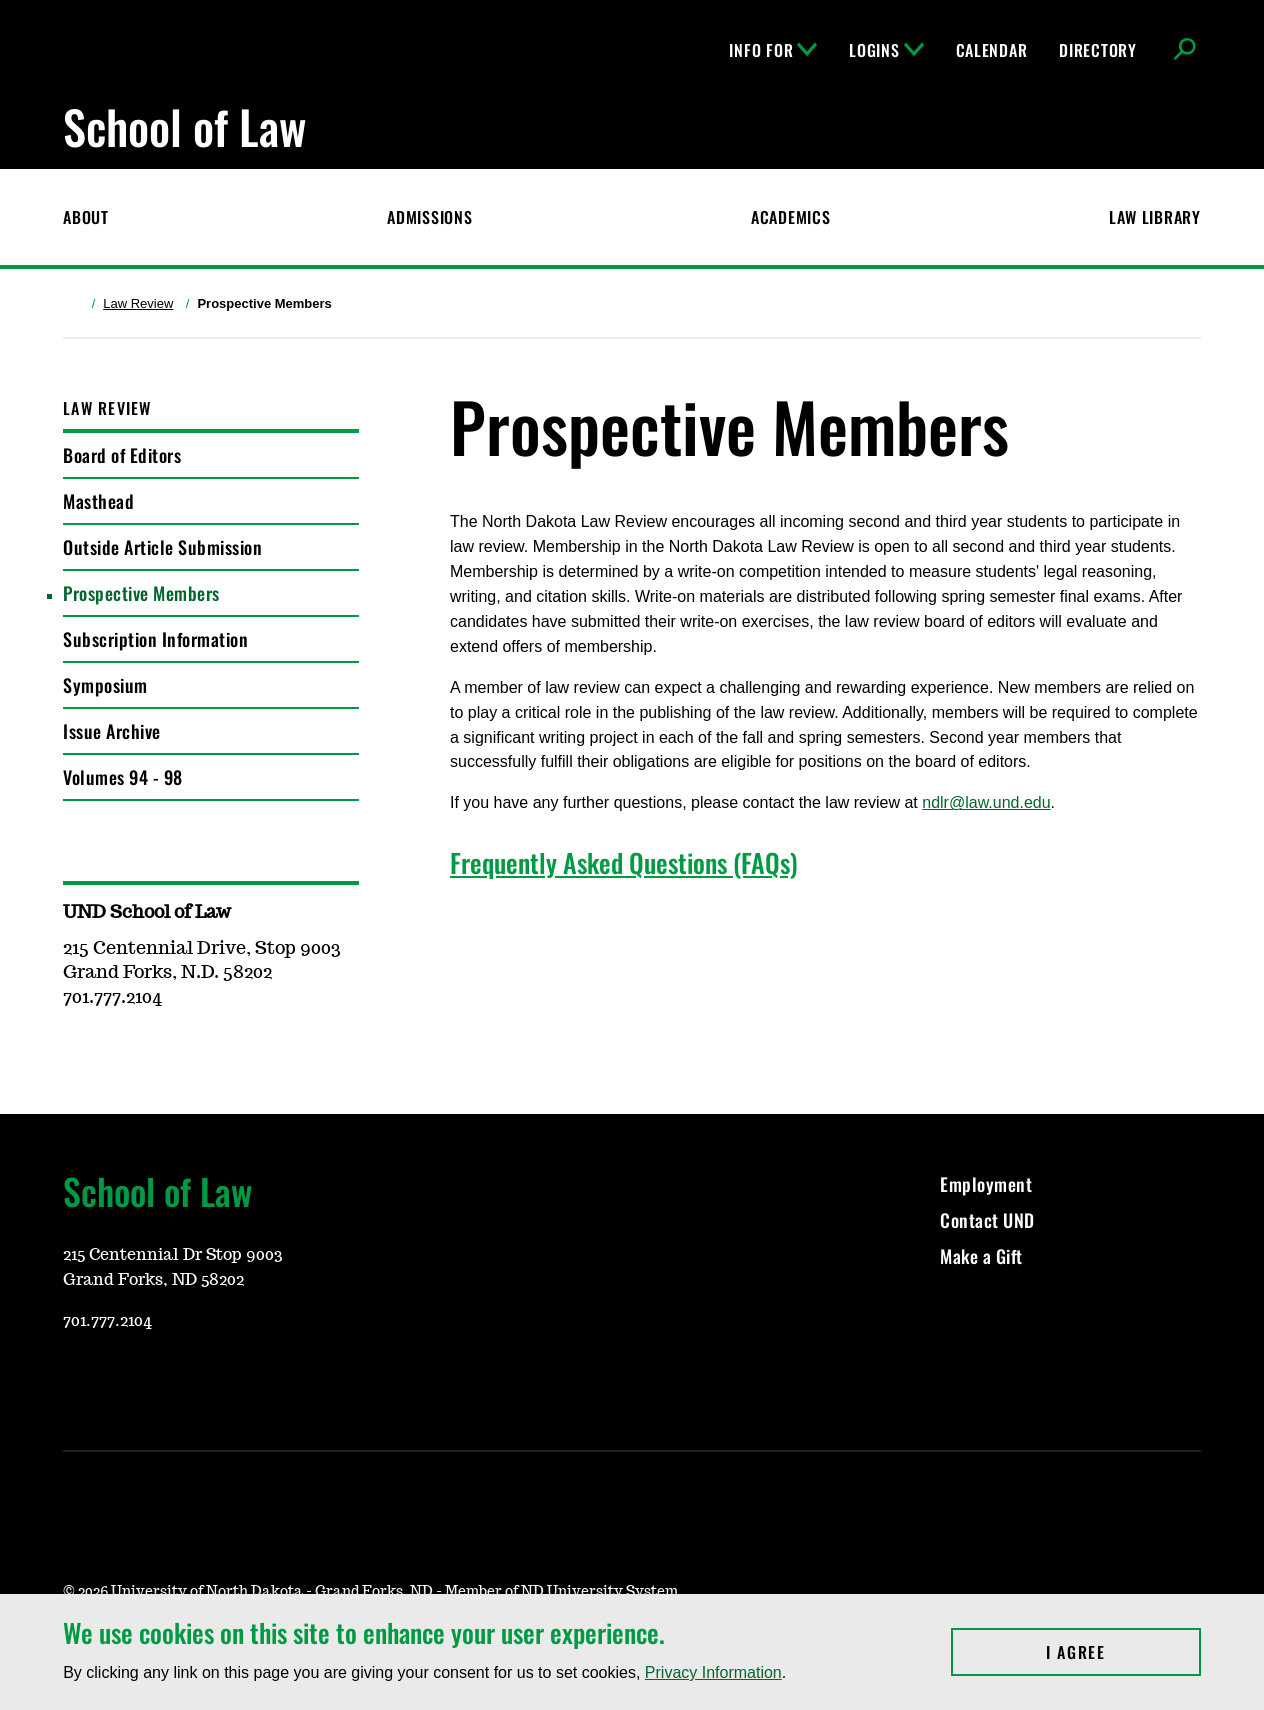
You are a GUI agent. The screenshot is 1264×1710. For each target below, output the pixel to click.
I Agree (1123, 1652)
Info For (773, 50)
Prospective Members (141, 593)
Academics (790, 217)
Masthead (98, 501)
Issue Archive (112, 731)
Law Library (1155, 217)
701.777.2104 (107, 1321)
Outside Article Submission (162, 547)
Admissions (429, 217)
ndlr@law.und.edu (986, 802)
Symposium (105, 685)
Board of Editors (122, 455)
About (86, 217)
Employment (986, 1184)
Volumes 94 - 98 (123, 777)
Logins (886, 50)
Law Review (138, 303)
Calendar (992, 50)
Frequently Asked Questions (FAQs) (624, 862)
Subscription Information (155, 639)
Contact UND (987, 1220)
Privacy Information (713, 1672)
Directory (1097, 50)
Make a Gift (981, 1256)
